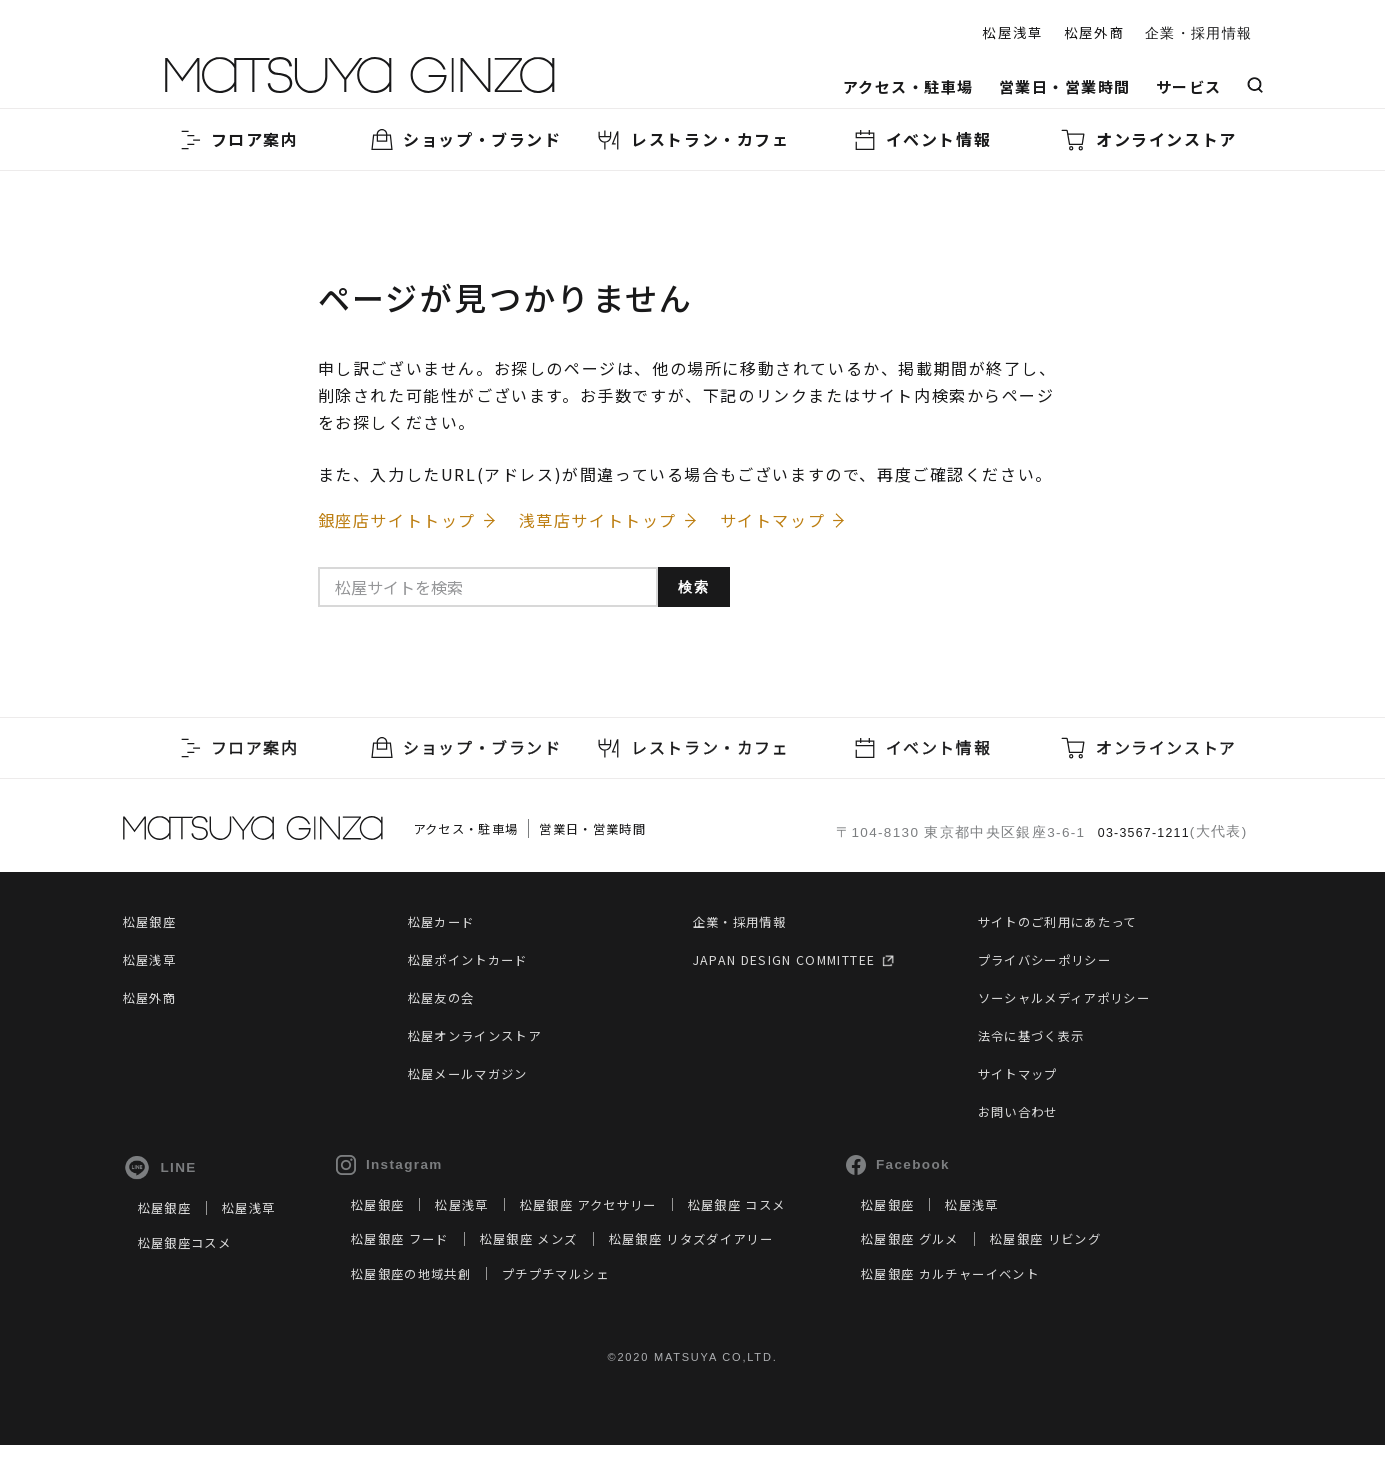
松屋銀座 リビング (1133, 1258)
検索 (704, 598)
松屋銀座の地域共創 (436, 1292)
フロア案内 (237, 139)
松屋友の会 (446, 1005)
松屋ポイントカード (477, 967)
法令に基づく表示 (1039, 1043)
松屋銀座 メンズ (566, 1258)
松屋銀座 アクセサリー (630, 1223)
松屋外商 (1094, 32)
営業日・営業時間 (1065, 86)
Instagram (405, 1173)
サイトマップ (1024, 1081)
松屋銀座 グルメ (983, 1258)
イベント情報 (921, 139)
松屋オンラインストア (485, 1043)
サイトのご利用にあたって (1069, 929)
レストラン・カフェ (692, 139)
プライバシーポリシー (1055, 967)
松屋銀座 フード (423, 1258)
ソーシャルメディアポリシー (1077, 1005)
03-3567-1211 (1139, 837)
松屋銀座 (153, 929)
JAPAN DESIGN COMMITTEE (805, 967)
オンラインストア (1148, 139)
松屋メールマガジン (477, 1081)
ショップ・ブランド (464, 139)
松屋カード (446, 929)
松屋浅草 (1012, 32)
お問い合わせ (1024, 1119)
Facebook (964, 1173)
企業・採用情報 (1198, 33)
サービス (1189, 86)
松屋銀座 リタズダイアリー (747, 1258)
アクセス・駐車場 (908, 86)
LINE (160, 1176)
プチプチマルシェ (597, 1292)
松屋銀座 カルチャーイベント (1029, 1292)
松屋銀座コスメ (191, 1261)
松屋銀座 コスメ (796, 1223)
